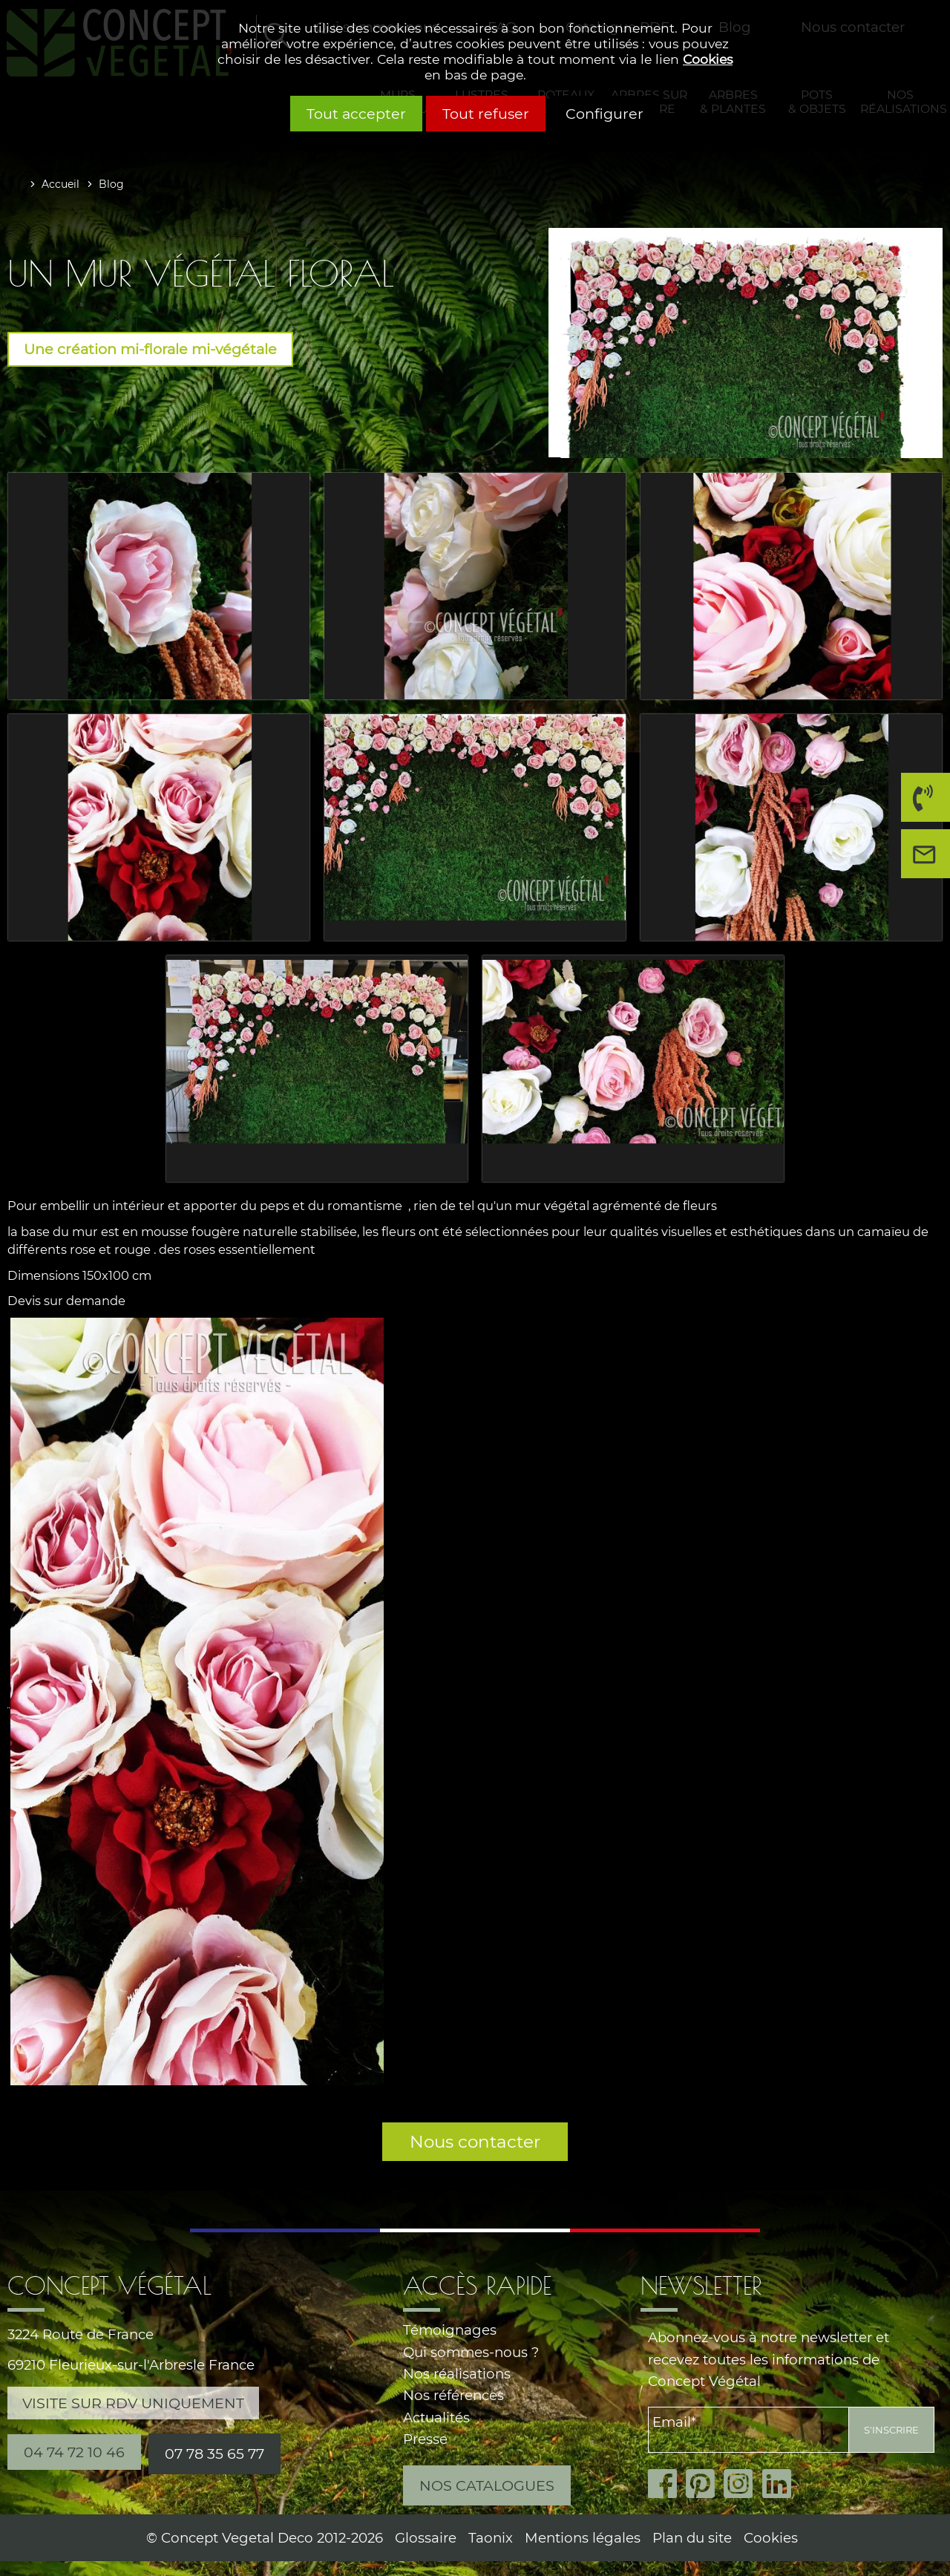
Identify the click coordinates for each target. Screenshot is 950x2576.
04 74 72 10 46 (921, 803)
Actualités (436, 2417)
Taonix (490, 2537)
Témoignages (450, 2329)
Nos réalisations (457, 2373)
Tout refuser (485, 113)
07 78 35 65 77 (214, 2453)
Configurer (604, 113)
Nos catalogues (486, 2485)
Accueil (60, 184)
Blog (111, 184)
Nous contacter (475, 2141)
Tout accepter (356, 113)
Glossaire (425, 2537)
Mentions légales (583, 2537)
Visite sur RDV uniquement (133, 2403)
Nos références (453, 2395)
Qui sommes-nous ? (471, 2352)
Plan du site (692, 2537)
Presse (425, 2439)
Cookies (708, 59)
